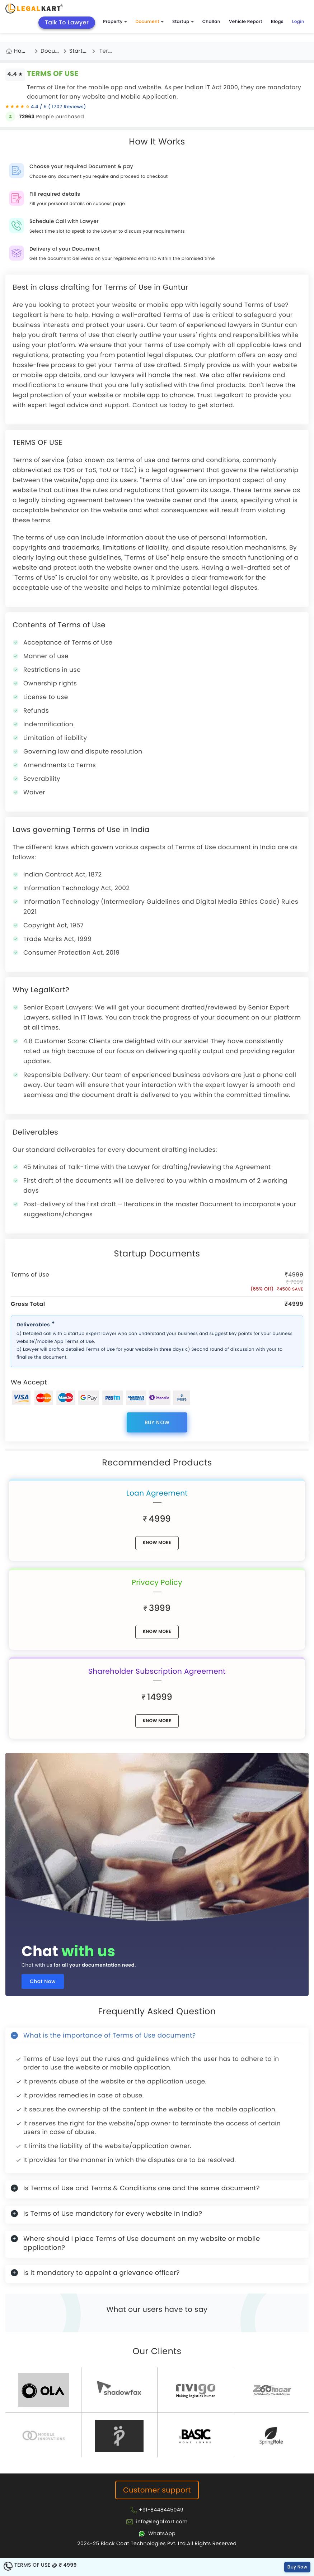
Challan (211, 22)
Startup (183, 22)
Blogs (277, 22)
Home (22, 51)
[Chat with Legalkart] (157, 2533)
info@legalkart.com (162, 2521)
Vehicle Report (245, 22)
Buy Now (157, 1422)
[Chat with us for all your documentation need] (157, 1839)
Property (115, 22)
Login (298, 22)
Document (150, 22)
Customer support (157, 2490)
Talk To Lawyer (67, 22)
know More (157, 1543)
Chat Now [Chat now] (43, 1981)
